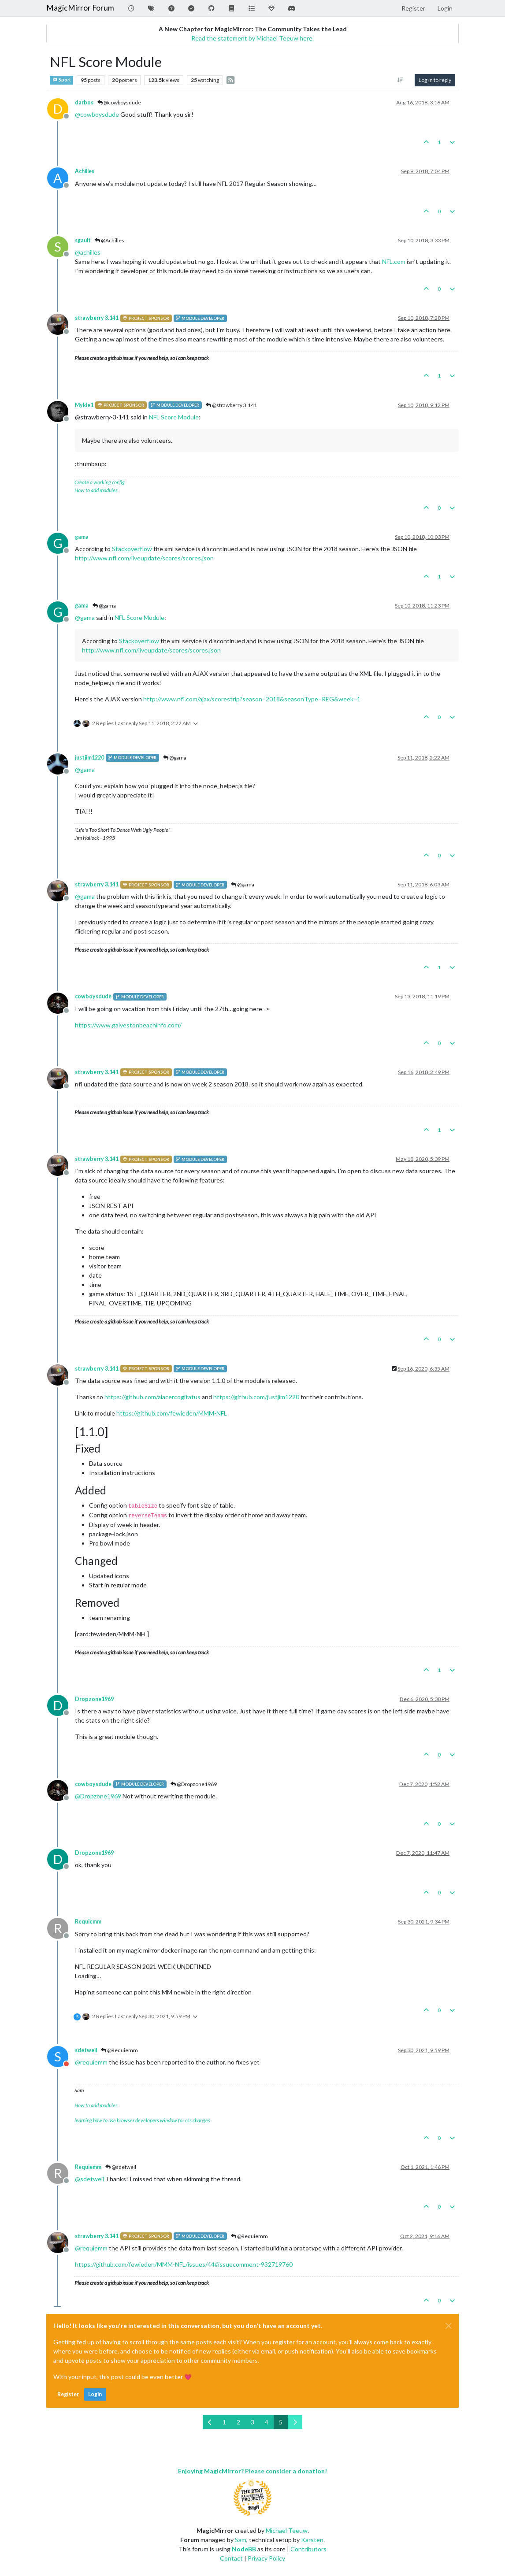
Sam (240, 2539)
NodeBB (244, 2549)
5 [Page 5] (280, 2422)
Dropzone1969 (94, 1699)
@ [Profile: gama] (85, 617)
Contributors (308, 2549)
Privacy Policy (266, 2558)
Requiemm (88, 1921)
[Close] (448, 2326)
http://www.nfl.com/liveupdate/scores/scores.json (144, 558)
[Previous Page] (210, 2422)
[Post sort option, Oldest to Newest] (400, 80)
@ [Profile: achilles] (87, 252)
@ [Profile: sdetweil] (89, 2179)
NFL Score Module (174, 417)
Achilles (84, 171)
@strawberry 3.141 (231, 405)
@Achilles (109, 240)
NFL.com (393, 261)
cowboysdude (93, 996)
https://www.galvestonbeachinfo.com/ (128, 1025)
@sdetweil (120, 2167)
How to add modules (96, 490)
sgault (83, 240)
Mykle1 (84, 405)
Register (68, 2394)
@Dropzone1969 (194, 1784)
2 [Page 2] (238, 2422)
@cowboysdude (119, 102)
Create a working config (99, 482)
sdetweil (86, 2050)
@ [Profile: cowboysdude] (97, 114)
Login (95, 2394)
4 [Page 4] (266, 2422)
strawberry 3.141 (97, 318)
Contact (231, 2558)
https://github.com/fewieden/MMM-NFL (171, 1413)
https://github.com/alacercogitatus (152, 1397)
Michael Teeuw (287, 2530)
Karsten (312, 2539)
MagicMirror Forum (80, 7)
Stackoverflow (132, 548)
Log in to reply (435, 80)
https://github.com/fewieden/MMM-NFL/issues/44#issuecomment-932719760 (184, 2264)
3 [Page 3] (252, 2422)
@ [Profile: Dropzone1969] (98, 1796)
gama (82, 537)
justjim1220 (89, 757)
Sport (61, 80)
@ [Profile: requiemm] (91, 2062)
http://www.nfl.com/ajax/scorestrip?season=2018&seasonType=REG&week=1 (251, 699)
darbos (84, 102)
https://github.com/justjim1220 (256, 1397)
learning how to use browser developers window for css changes (142, 2120)
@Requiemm (119, 2050)
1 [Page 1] (224, 2422)
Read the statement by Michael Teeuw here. (252, 38)
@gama (104, 605)
